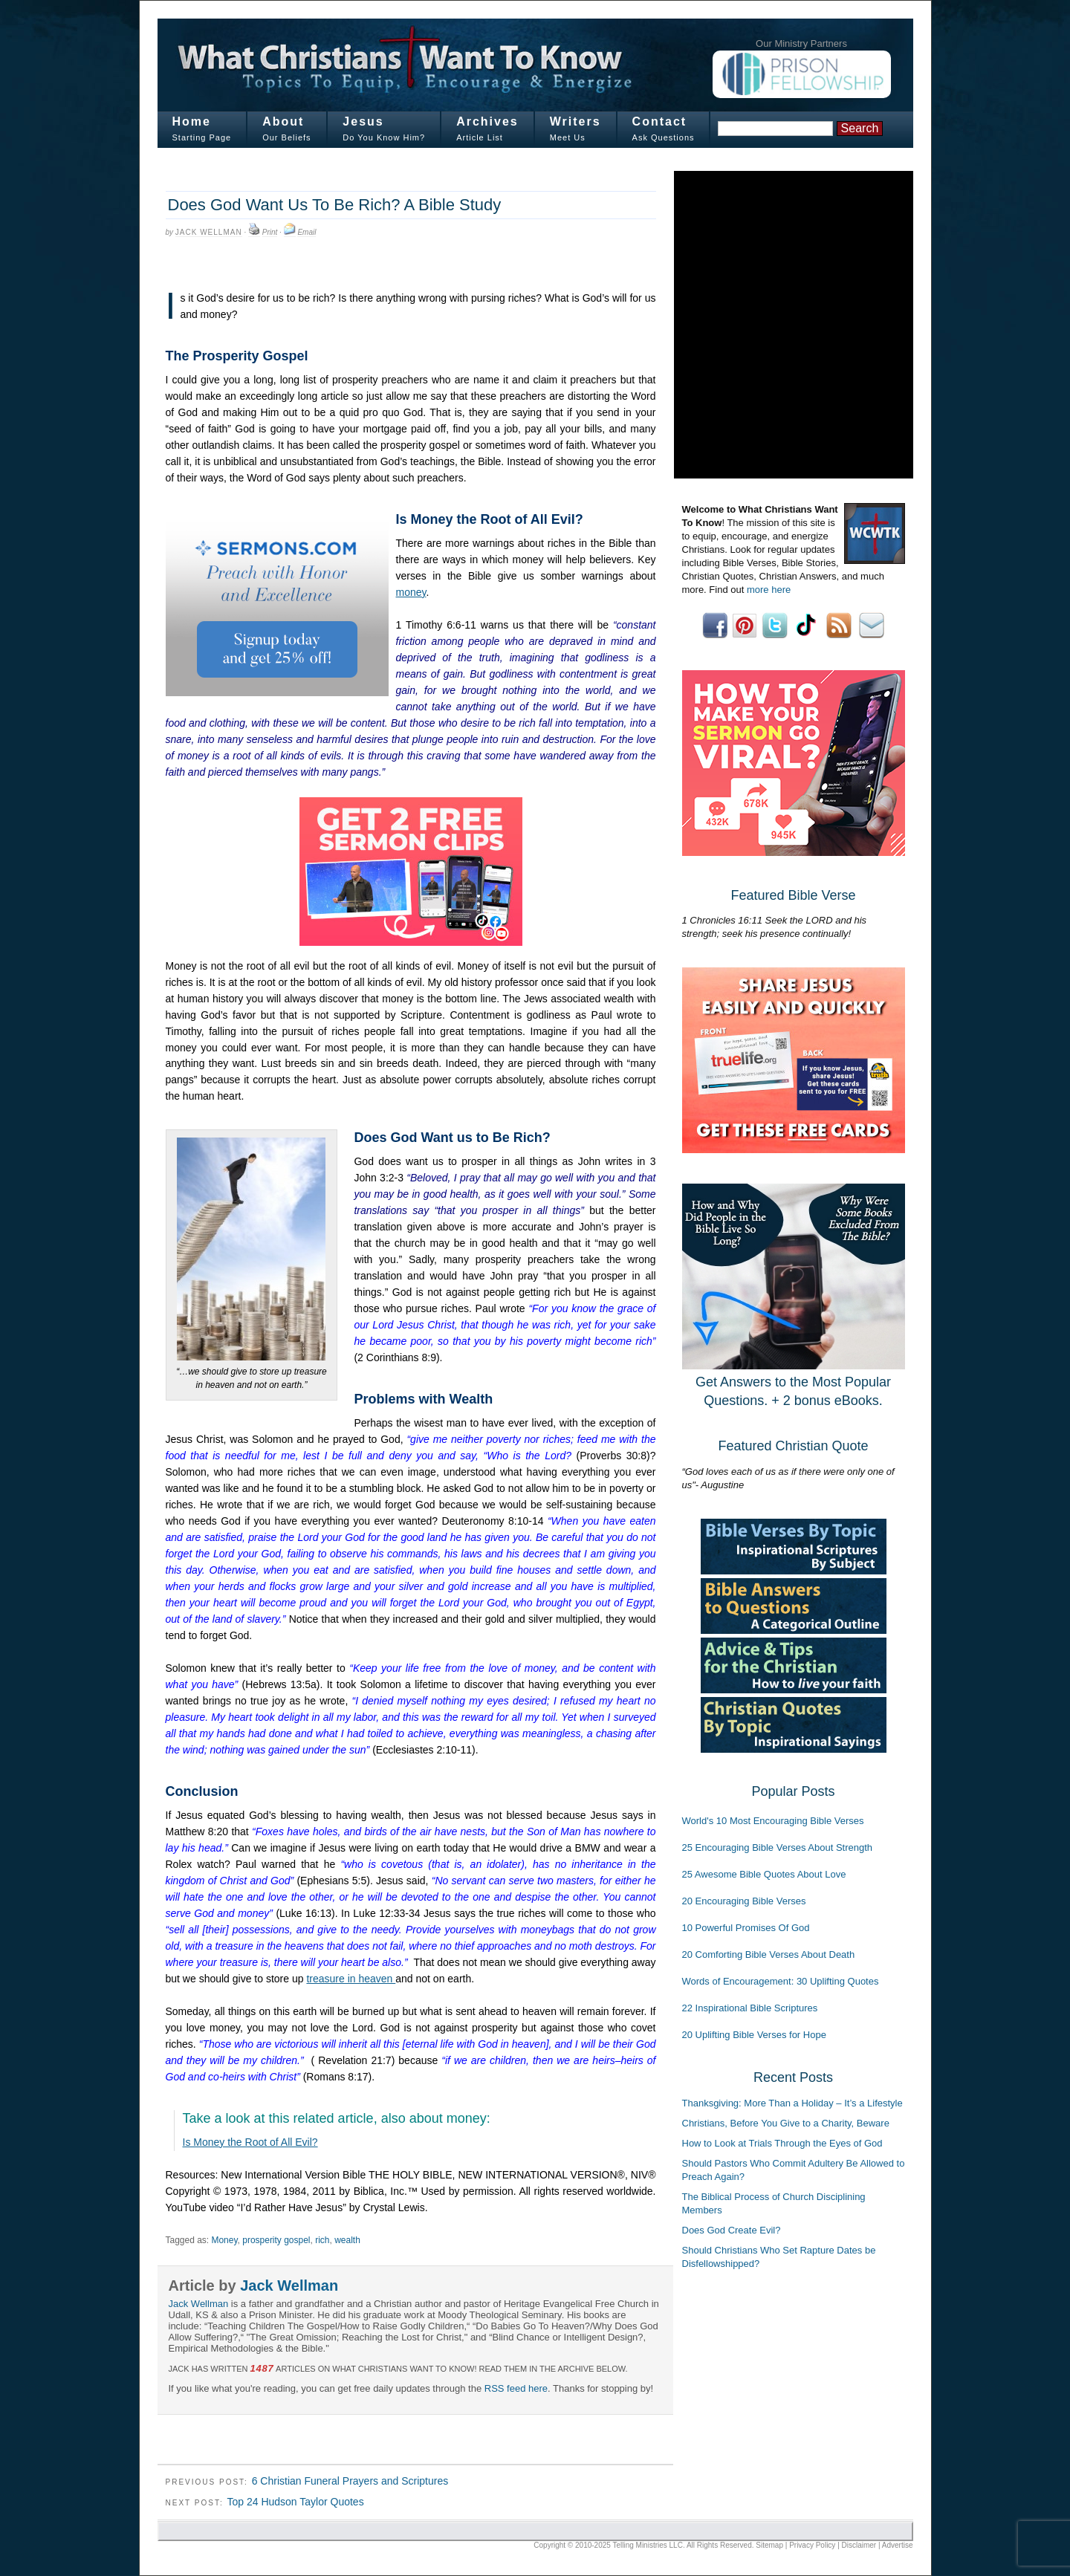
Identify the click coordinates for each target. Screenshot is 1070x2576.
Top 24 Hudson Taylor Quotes (295, 2502)
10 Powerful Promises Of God (746, 1927)
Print (270, 232)
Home (191, 121)
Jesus (363, 121)
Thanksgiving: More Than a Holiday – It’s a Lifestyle (792, 2103)
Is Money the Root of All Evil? (250, 2142)
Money (224, 2240)
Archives (487, 121)
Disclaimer (859, 2545)
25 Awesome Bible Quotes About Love (764, 1874)
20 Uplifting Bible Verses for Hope (754, 2034)
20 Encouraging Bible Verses (744, 1901)
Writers (575, 121)
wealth (347, 2240)
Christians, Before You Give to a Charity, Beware (785, 2123)
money (411, 592)
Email (306, 232)
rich (322, 2240)
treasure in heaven (350, 1979)
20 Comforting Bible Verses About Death (768, 1954)
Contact (659, 121)
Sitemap (769, 2545)
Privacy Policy (812, 2545)
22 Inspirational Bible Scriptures (750, 2008)
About (283, 121)
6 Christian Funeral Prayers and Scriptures (350, 2481)
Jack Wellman (208, 232)
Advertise (897, 2545)
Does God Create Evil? (731, 2230)
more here (769, 589)
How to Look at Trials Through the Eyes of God (782, 2143)
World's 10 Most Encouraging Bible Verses (773, 1820)
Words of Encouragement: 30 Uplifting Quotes (780, 1981)
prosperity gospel (276, 2240)
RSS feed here (516, 2388)
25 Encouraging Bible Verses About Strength (777, 1847)
